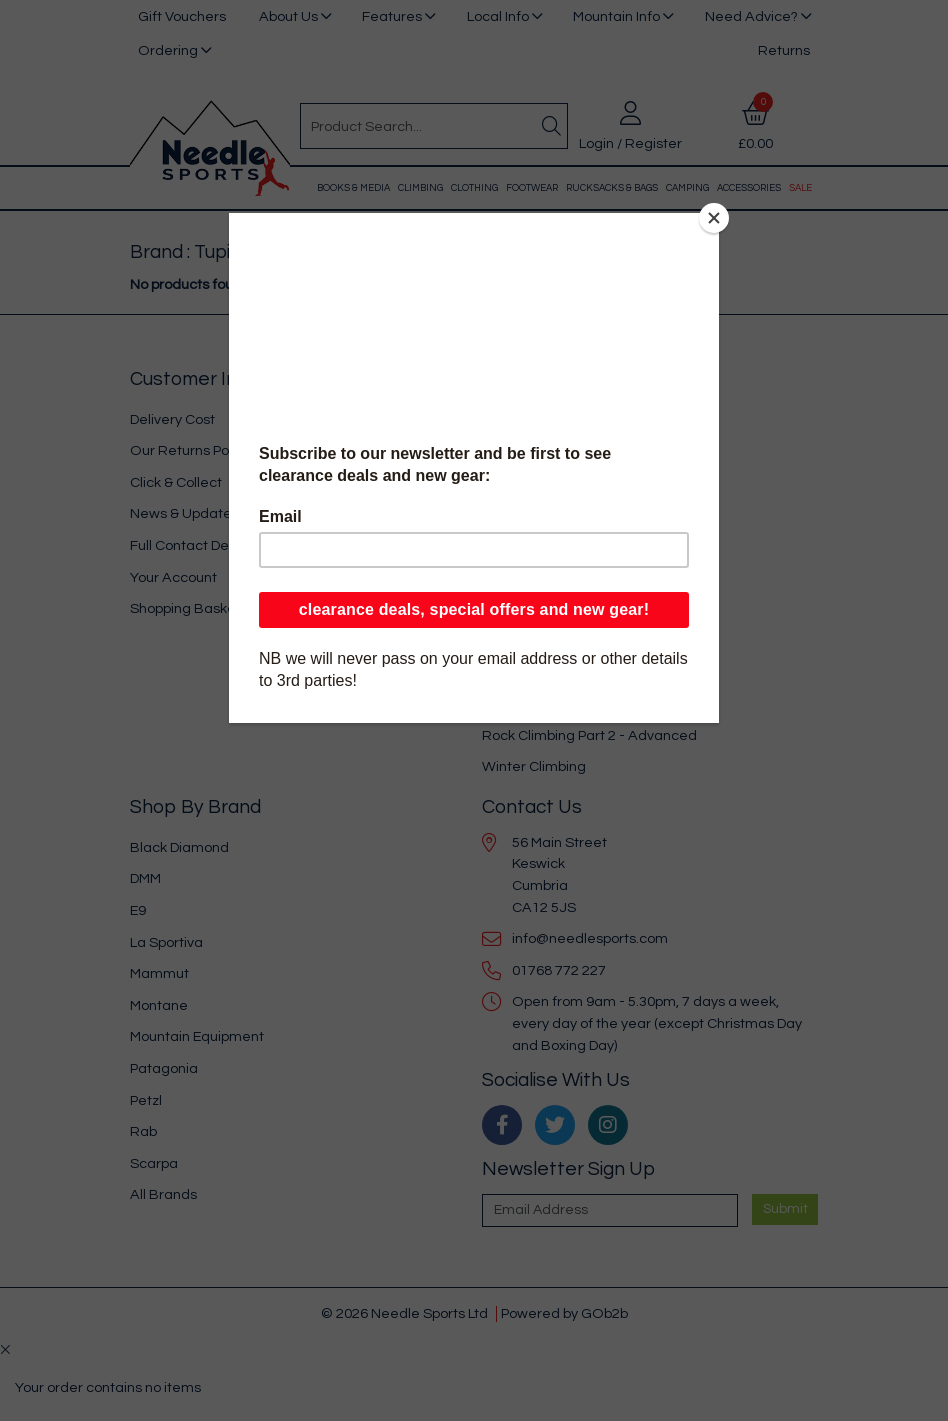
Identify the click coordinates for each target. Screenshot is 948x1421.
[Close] (714, 218)
